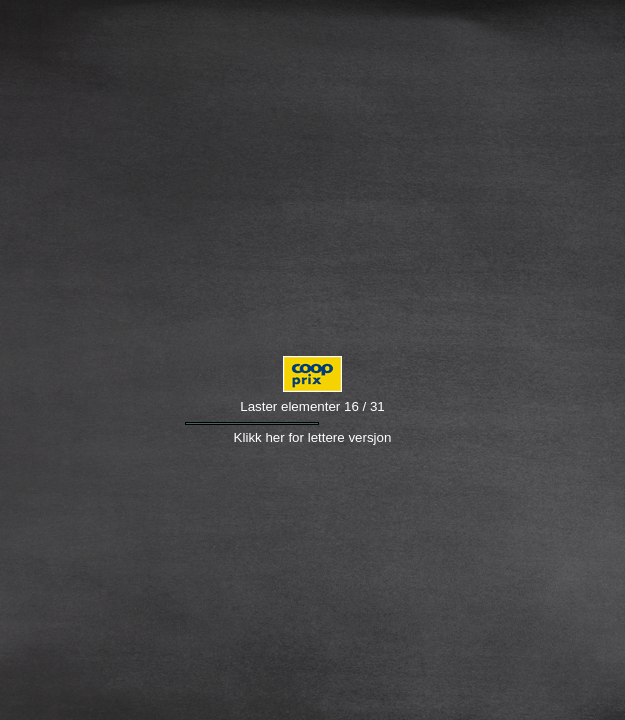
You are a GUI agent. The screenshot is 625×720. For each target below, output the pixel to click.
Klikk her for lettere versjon (313, 437)
